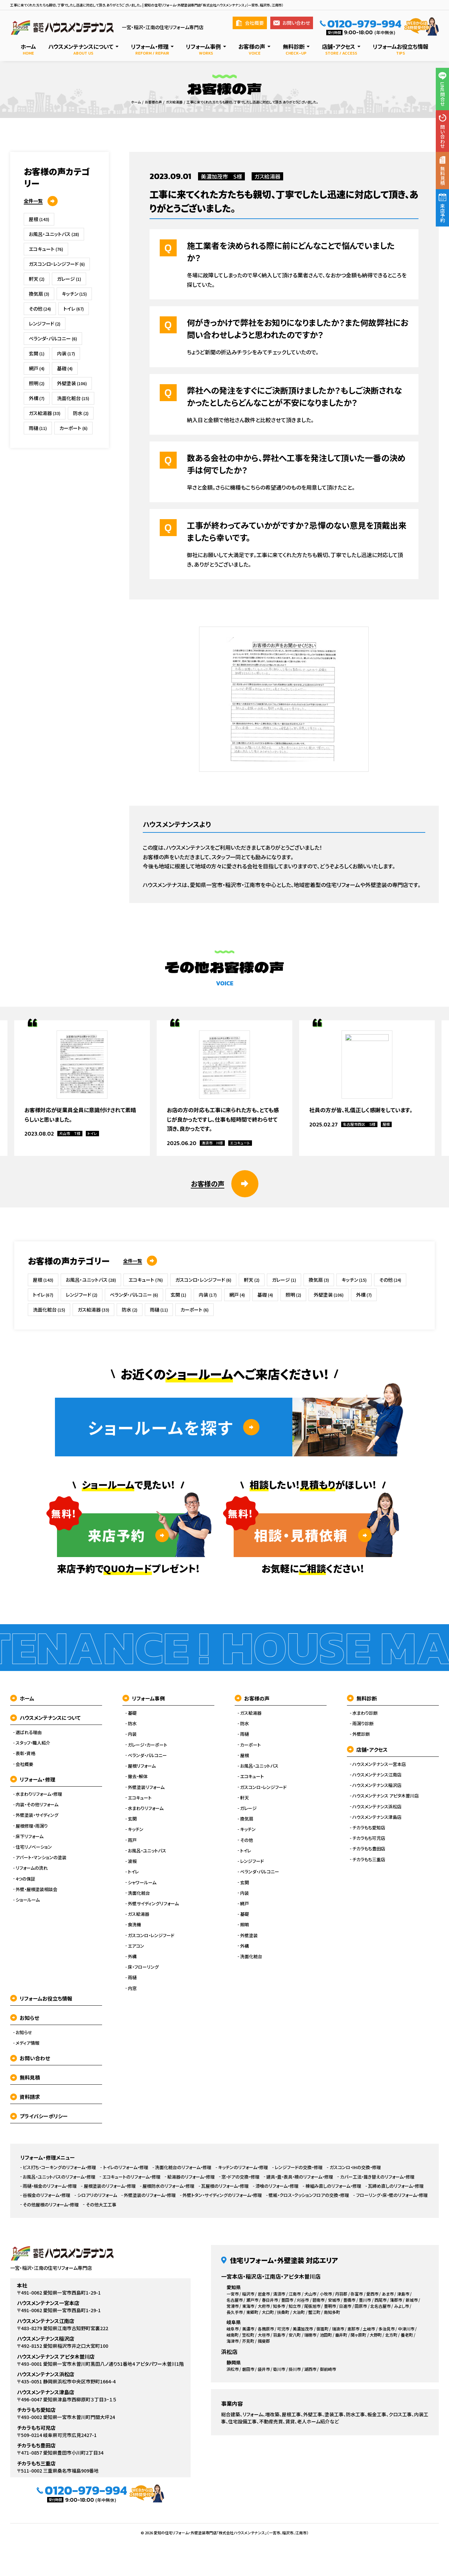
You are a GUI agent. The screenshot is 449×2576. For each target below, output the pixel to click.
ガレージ (69, 278)
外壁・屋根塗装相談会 (36, 1889)
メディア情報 (27, 2043)
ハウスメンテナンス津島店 (377, 1817)
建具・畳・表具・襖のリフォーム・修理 (299, 2177)
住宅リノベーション (34, 1847)
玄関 (36, 353)
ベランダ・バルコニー (53, 338)
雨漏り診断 (363, 1723)
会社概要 (250, 22)
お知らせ (24, 2017)
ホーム (22, 1698)
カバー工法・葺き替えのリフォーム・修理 (377, 2177)
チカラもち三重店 (368, 1859)
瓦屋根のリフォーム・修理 (225, 2186)
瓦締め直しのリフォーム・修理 (396, 2186)
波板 (132, 1861)
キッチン (74, 293)
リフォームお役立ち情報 (41, 1998)
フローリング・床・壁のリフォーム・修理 (392, 2195)
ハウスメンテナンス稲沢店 (377, 1785)
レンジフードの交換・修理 (299, 2167)
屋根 (39, 219)
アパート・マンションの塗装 (41, 1857)
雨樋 (38, 428)
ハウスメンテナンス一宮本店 (379, 1764)
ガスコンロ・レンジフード (57, 263)
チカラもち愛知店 (368, 1828)
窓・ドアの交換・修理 (240, 2177)
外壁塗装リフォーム (146, 1787)
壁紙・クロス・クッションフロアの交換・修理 (309, 2195)
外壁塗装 (72, 383)
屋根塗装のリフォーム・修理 (110, 2186)
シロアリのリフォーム (97, 2195)
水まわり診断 (365, 1713)
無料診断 (362, 1698)
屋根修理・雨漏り (32, 1826)
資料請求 (25, 2096)
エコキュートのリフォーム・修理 (131, 2177)
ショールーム (28, 1900)
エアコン (136, 1946)
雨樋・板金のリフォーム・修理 (50, 2186)
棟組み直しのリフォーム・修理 (333, 2186)
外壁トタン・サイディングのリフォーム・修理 (222, 2195)
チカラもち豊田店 (368, 1849)
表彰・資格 (25, 1753)
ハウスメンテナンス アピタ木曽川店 (385, 1796)
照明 (36, 383)
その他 (40, 308)
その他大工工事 (101, 2205)
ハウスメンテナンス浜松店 (377, 1807)
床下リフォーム (29, 1836)
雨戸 (132, 1840)
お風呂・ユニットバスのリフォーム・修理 (59, 2177)
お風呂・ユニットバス (54, 234)
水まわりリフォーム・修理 (39, 1794)
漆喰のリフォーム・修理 (276, 2186)
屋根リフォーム (142, 1766)
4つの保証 (25, 1879)
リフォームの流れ (32, 1868)
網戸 (36, 368)
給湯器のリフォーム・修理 (191, 2177)
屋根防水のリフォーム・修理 (168, 2186)
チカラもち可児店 (368, 1838)
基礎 (65, 368)
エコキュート (46, 248)
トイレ (73, 308)
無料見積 (25, 2077)
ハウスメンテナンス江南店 (377, 1775)
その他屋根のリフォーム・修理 (51, 2205)
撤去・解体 (138, 1776)
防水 (81, 413)
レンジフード (44, 323)
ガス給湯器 (267, 176)
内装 (66, 353)
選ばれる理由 (29, 1732)
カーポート (73, 428)
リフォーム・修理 (32, 1779)
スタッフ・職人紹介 (33, 1743)
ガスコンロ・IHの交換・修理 (355, 2167)
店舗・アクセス (367, 1749)
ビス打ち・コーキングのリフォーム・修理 (59, 2167)
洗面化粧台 (73, 398)
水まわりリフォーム (145, 1808)
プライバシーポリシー (39, 2116)
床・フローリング (143, 1967)
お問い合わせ (291, 22)
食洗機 (134, 1925)
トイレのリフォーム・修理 (125, 2167)
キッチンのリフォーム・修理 (243, 2167)
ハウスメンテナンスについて (45, 1717)
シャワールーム (142, 1883)
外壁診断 (361, 1734)
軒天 (36, 278)
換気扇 (39, 293)
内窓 (132, 1988)
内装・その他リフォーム (37, 1805)
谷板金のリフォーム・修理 (46, 2195)
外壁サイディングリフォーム (153, 1904)
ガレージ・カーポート (147, 1745)
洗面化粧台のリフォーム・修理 (183, 2167)
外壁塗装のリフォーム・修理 (150, 2195)
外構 (36, 398)
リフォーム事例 (143, 1698)
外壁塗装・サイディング (37, 1815)
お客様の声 (252, 1698)
